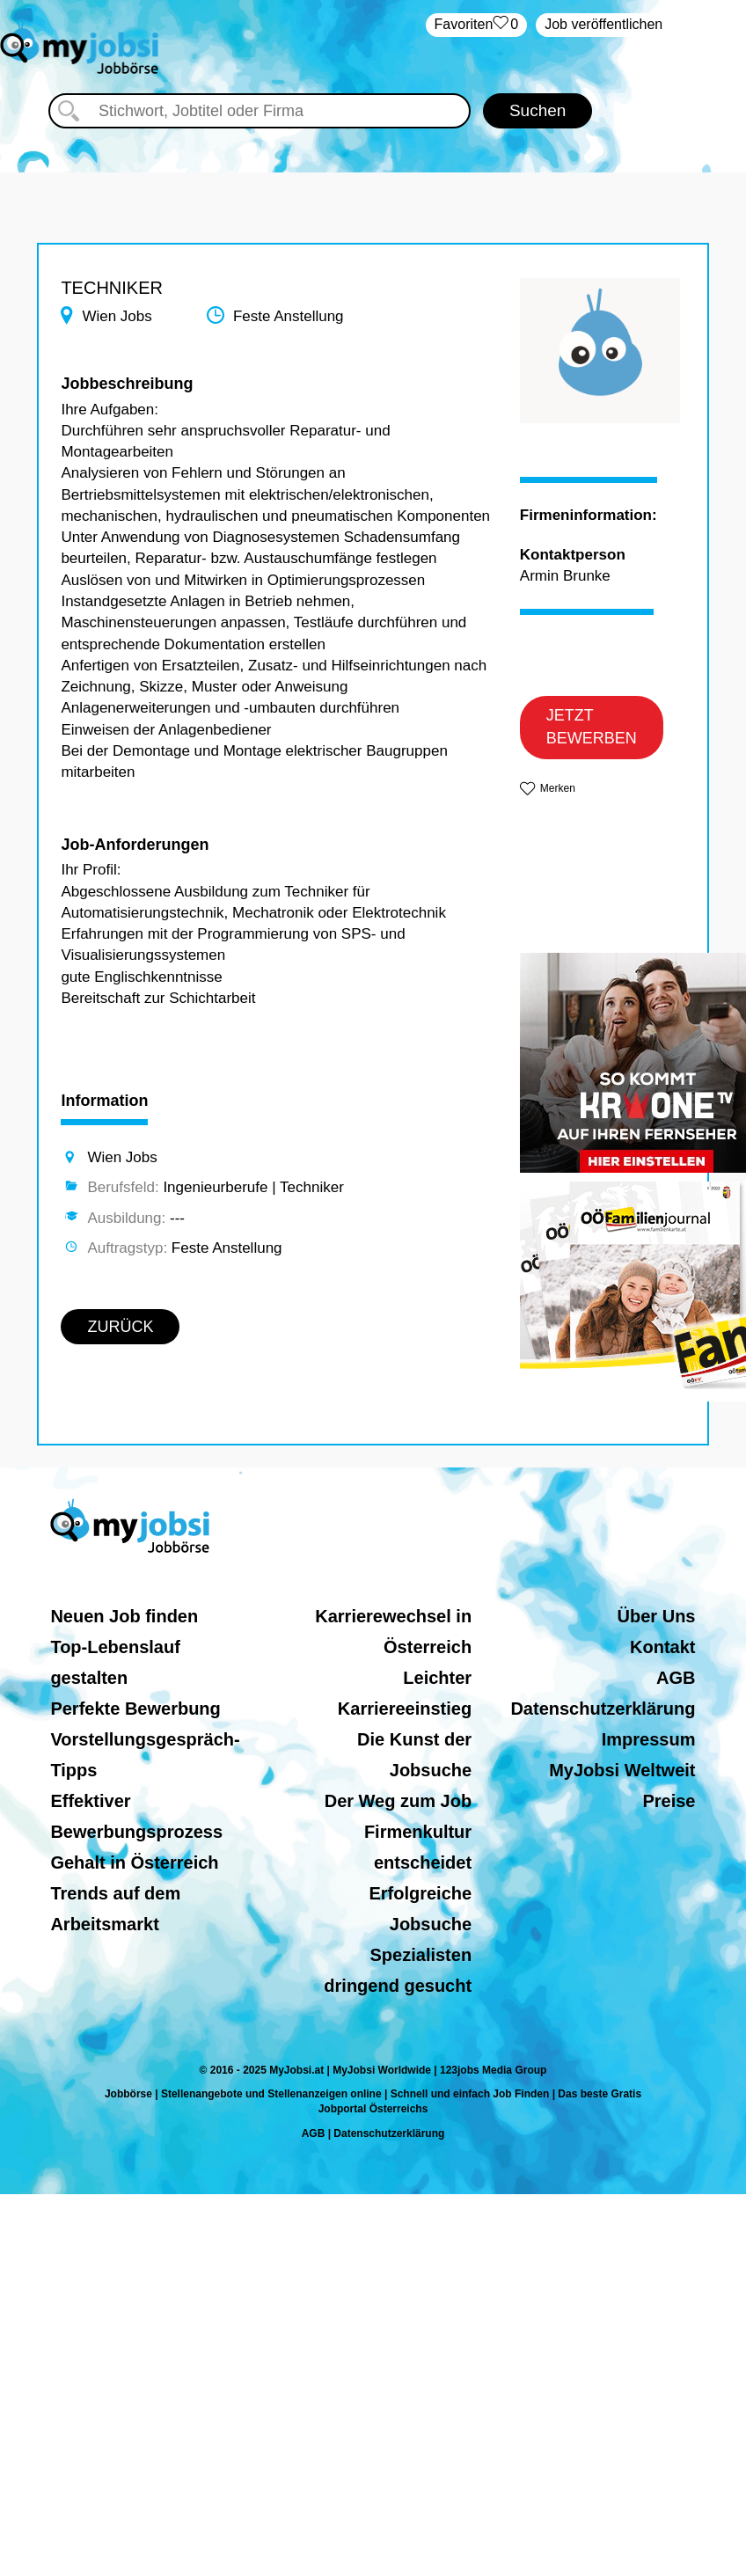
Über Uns (657, 1616)
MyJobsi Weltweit (622, 1770)
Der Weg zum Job (398, 1801)
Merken (557, 788)
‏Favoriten (477, 25)
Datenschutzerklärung (602, 1708)
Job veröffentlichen (603, 24)
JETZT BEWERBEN (591, 726)
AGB (675, 1677)
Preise (668, 1801)
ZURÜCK (120, 1327)
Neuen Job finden (124, 1616)
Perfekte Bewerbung (135, 1708)
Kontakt (662, 1647)
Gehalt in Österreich (134, 1862)
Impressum (649, 1739)
